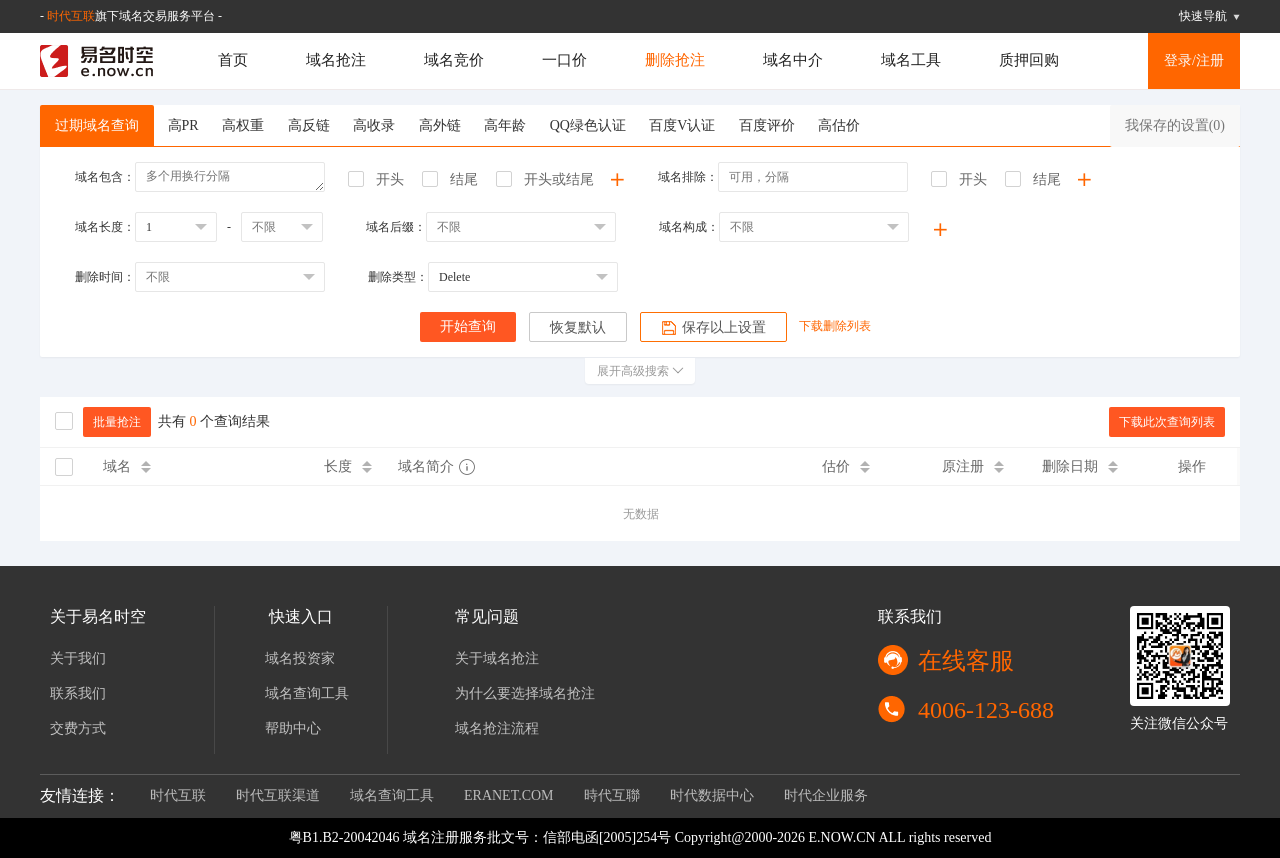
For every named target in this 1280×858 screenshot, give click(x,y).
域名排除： (688, 177)
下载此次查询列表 (1167, 422)
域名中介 (793, 60)
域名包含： (105, 177)
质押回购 (1029, 60)
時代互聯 (612, 795)
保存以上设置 (713, 328)
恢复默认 (578, 327)
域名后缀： (396, 227)
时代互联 (71, 16)
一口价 (564, 60)
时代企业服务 (826, 795)
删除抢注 (675, 60)
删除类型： (398, 277)
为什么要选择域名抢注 (525, 693)
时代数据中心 (712, 795)
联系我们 (78, 693)
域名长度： (105, 227)
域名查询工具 (307, 693)
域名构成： (689, 227)
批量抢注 (117, 422)
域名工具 (911, 60)
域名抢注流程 (497, 728)
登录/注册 (1194, 60)
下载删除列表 (835, 326)
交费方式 (78, 728)
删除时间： (105, 277)
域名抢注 (336, 60)
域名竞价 (454, 60)
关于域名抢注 (497, 658)
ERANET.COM (509, 795)
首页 (233, 60)
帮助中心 (293, 728)
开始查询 (468, 326)
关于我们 (78, 658)
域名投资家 (300, 658)
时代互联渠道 (278, 795)
